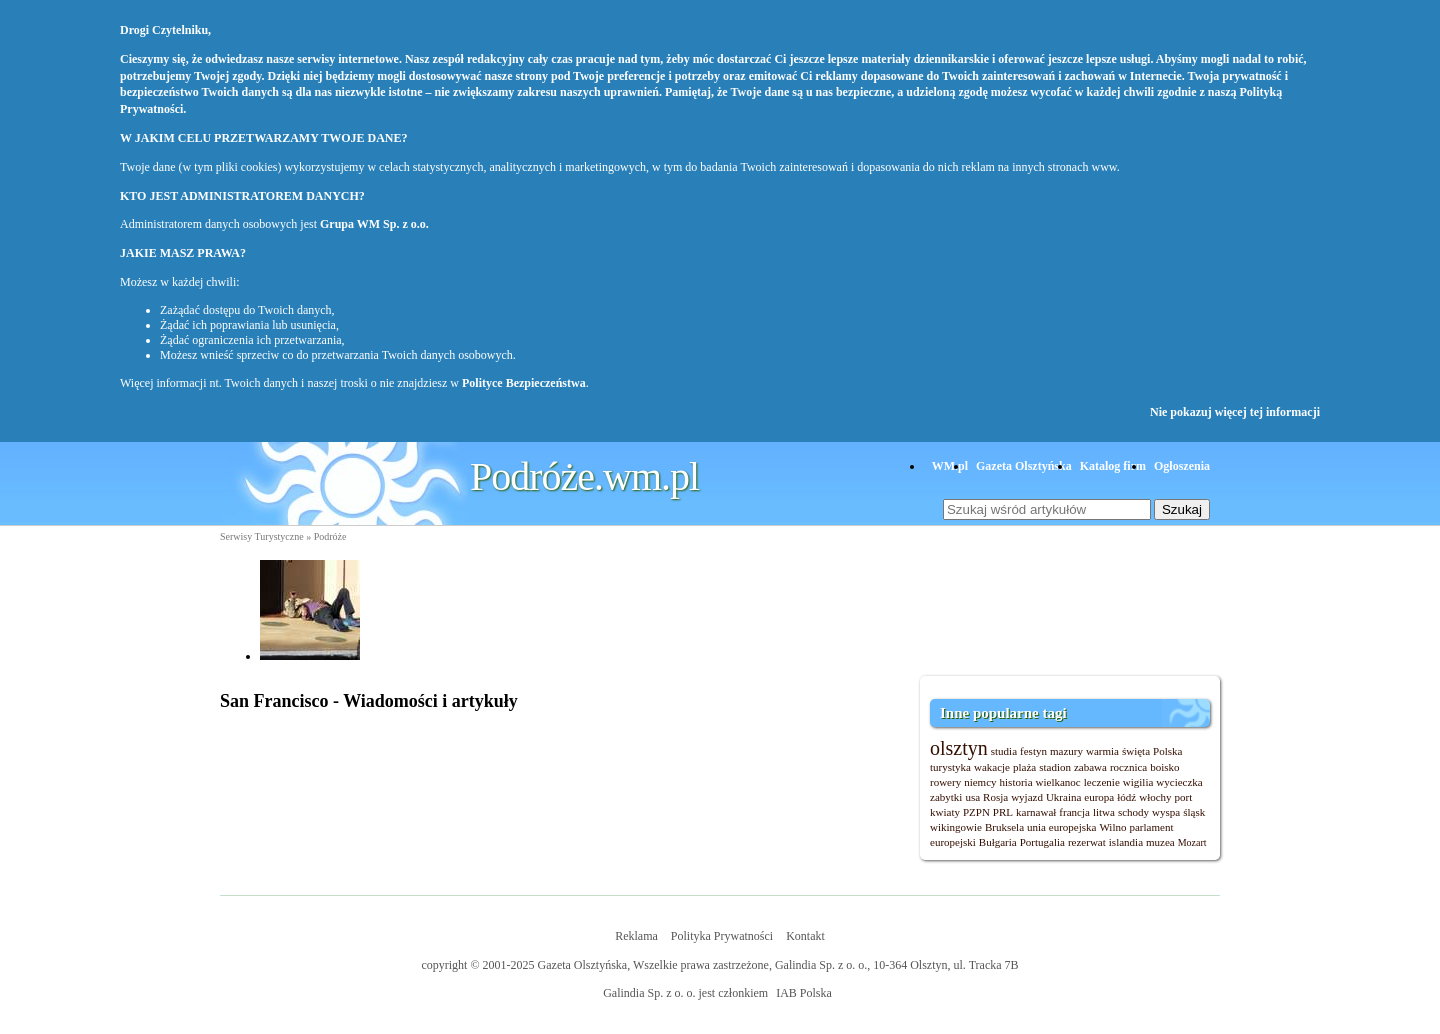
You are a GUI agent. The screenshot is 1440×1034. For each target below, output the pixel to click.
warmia (1102, 751)
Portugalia (1042, 842)
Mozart (1192, 842)
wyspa (1166, 812)
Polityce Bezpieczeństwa (524, 383)
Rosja (995, 797)
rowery (945, 782)
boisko (1164, 767)
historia (1016, 782)
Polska (1167, 751)
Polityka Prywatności (722, 936)
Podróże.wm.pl (584, 476)
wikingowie (956, 827)
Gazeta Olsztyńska (1024, 466)
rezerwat (1087, 842)
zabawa (1090, 767)
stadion (1055, 767)
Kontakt (805, 936)
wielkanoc (1058, 782)
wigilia (1138, 782)
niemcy (980, 782)
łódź (1126, 797)
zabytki (946, 797)
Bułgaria (998, 842)
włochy (1155, 797)
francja (1074, 812)
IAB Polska (804, 993)
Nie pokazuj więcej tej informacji (1235, 412)
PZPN (976, 812)
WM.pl (950, 466)
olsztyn (959, 748)
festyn (1033, 751)
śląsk (1194, 812)
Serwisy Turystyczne (262, 536)
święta (1136, 751)
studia (1004, 751)
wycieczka (1179, 782)
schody (1133, 812)
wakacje (992, 767)
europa (1099, 797)
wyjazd (1027, 797)
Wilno (1112, 827)
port (1184, 797)
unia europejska (1061, 827)
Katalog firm (1113, 466)
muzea (1160, 842)
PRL (1003, 812)
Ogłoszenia (1182, 466)
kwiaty (945, 812)
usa (972, 797)
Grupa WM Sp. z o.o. (374, 224)
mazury (1066, 751)
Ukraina (1063, 797)
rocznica (1128, 767)
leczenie (1102, 782)
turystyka (950, 767)
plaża (1024, 767)
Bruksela (1004, 827)
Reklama (636, 936)
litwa (1104, 812)
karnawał (1036, 812)
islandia (1126, 842)
